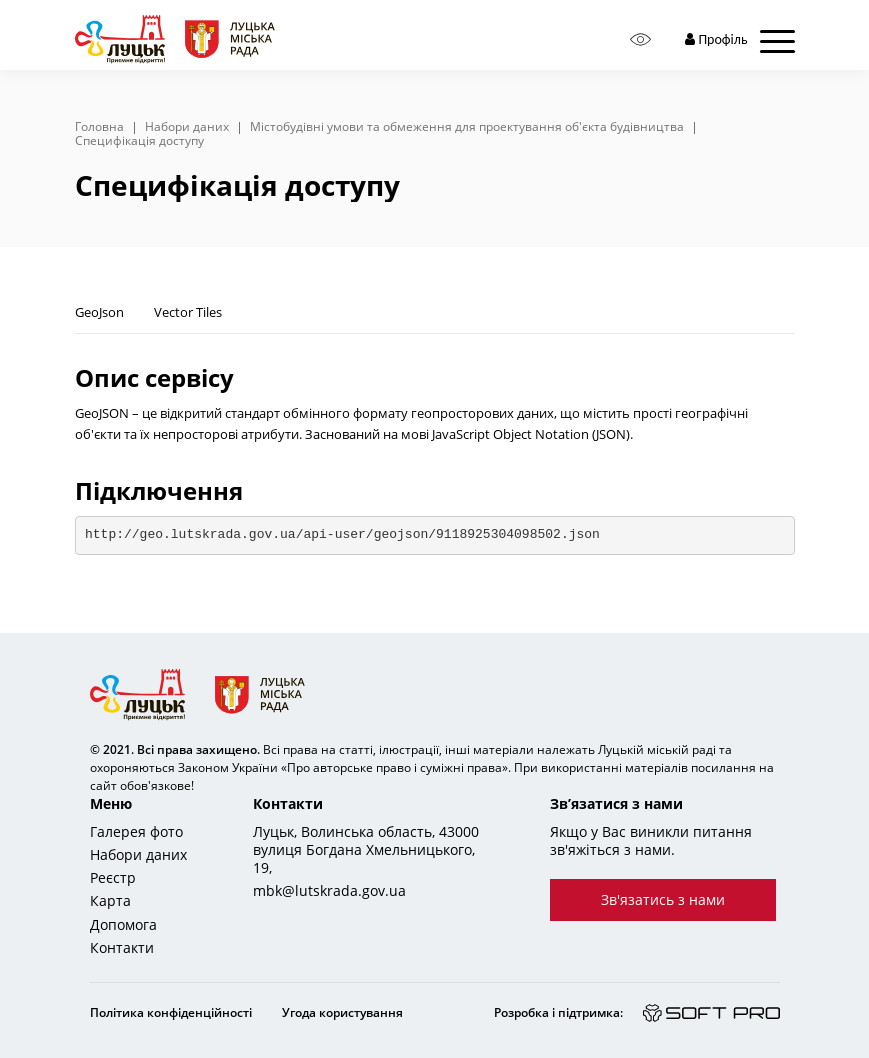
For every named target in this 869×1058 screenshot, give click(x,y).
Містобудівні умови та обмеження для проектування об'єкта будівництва (467, 127)
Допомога (123, 925)
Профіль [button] (716, 39)
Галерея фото (136, 832)
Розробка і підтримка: (558, 1012)
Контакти (122, 948)
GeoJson (99, 312)
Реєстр (113, 878)
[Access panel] (640, 39)
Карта (110, 901)
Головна (99, 127)
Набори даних (187, 127)
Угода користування (342, 1012)
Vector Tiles (188, 312)
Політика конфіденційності (171, 1012)
